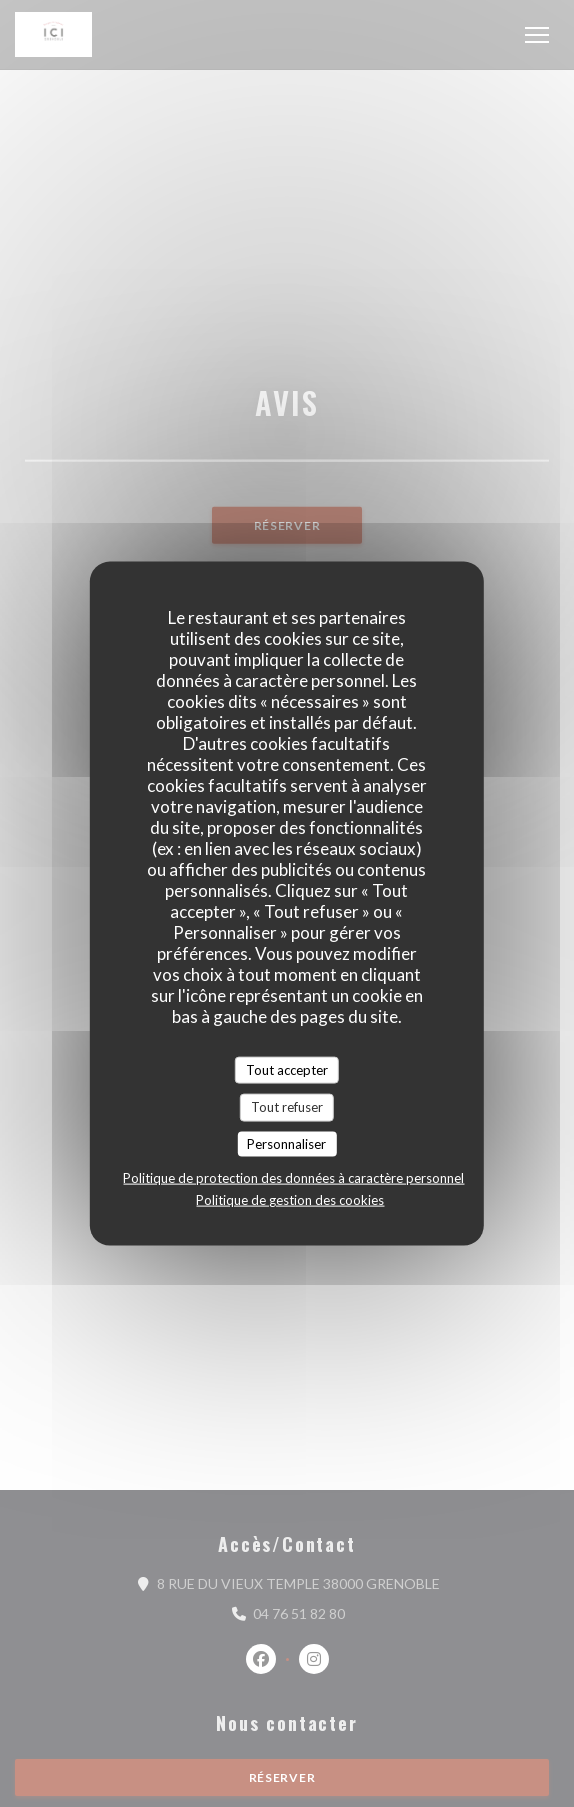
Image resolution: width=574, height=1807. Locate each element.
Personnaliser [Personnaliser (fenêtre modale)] (286, 1143)
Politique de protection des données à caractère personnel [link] (293, 1178)
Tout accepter (287, 1069)
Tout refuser (287, 1107)
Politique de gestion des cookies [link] (290, 1200)
